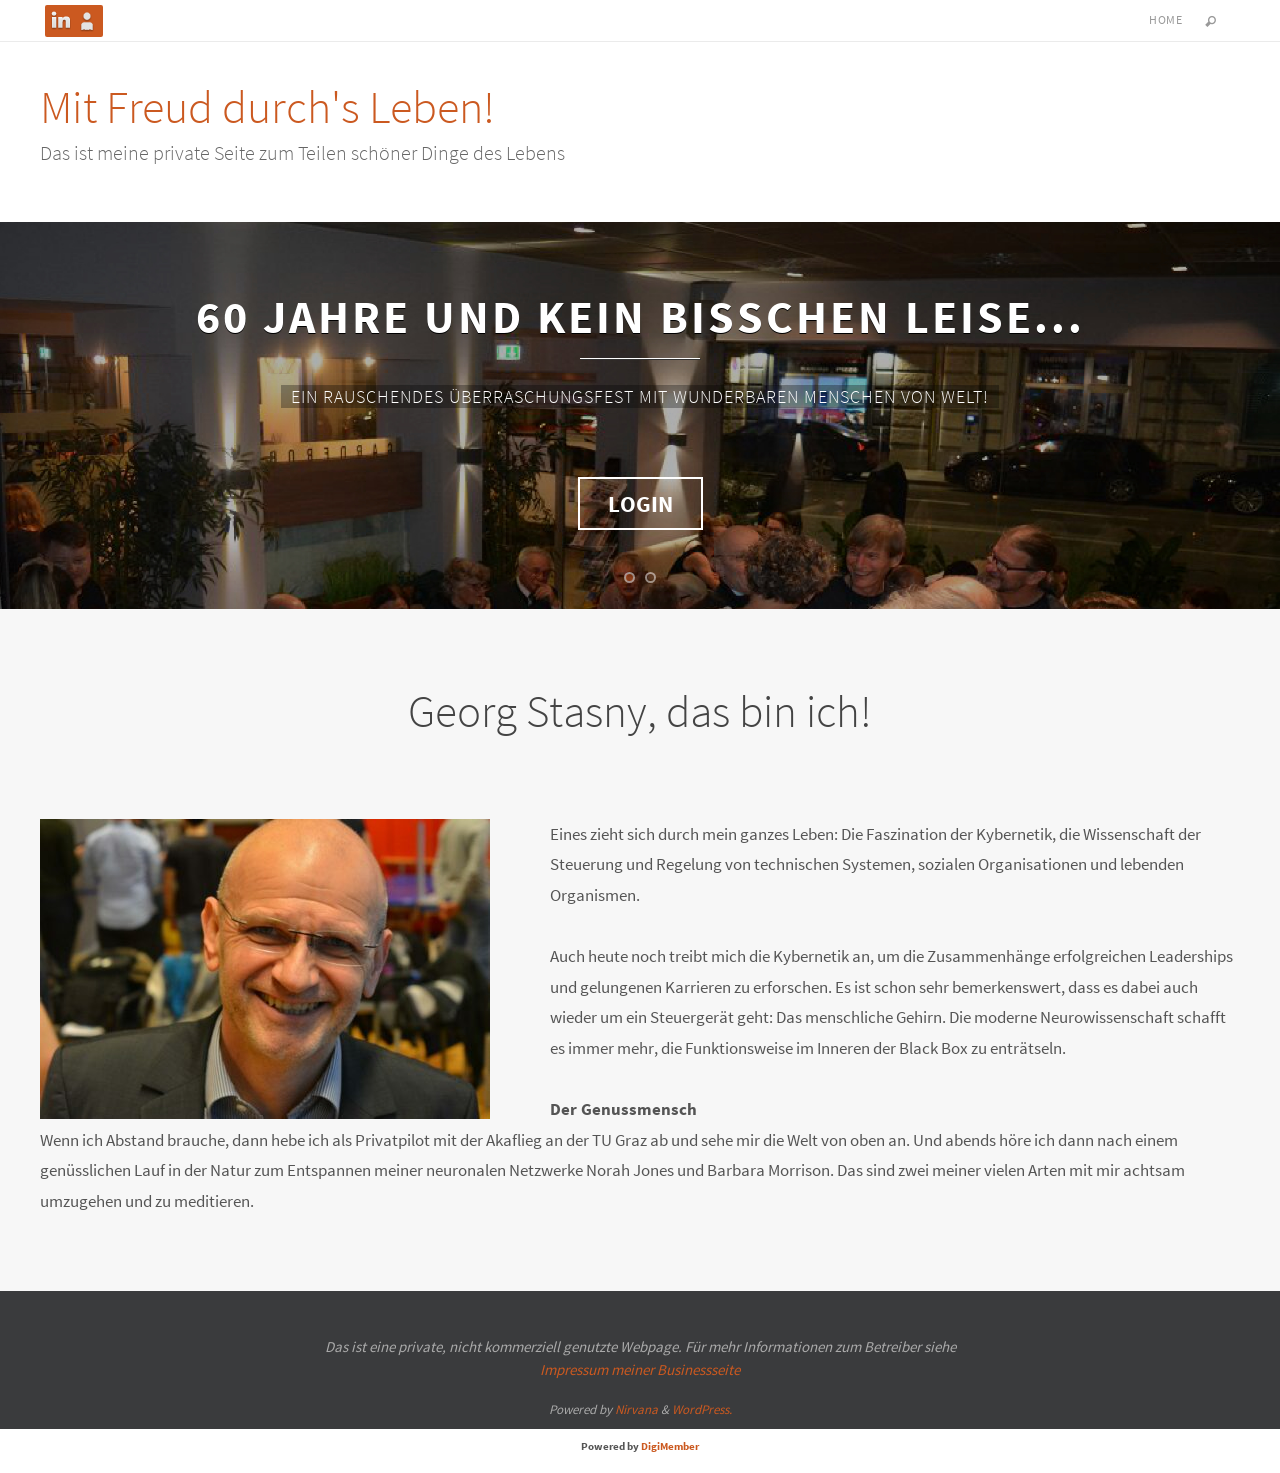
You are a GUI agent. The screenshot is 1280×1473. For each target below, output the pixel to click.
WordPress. (702, 1409)
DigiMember (670, 1446)
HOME (1165, 19)
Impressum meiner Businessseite (640, 1369)
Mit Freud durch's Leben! (267, 107)
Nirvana (636, 1409)
